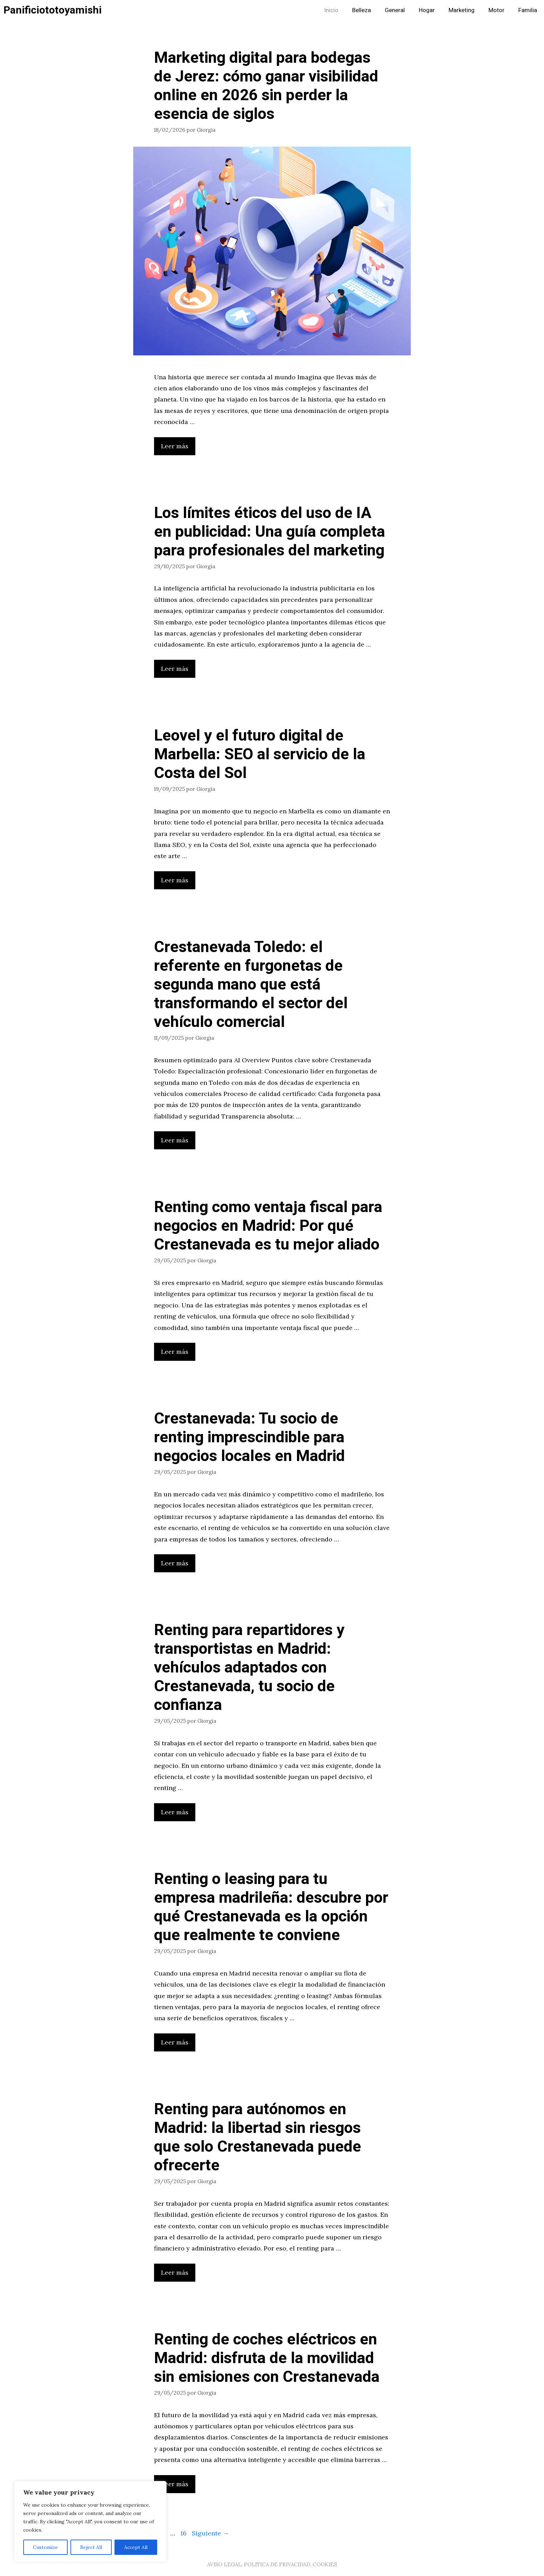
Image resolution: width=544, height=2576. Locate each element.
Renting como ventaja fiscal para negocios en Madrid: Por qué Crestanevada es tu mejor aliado (268, 1226)
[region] (90, 2521)
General (395, 10)
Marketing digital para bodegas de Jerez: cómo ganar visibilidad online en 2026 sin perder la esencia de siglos (266, 86)
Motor (496, 10)
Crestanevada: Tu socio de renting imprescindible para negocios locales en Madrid (249, 1437)
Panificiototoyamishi (52, 10)
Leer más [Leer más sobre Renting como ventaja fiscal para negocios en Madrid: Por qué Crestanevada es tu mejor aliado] (174, 1352)
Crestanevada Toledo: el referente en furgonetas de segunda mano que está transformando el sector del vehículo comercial (251, 985)
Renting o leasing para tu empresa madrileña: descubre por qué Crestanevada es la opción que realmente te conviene (271, 1907)
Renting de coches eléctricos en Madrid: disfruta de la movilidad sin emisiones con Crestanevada (267, 2358)
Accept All (135, 2547)
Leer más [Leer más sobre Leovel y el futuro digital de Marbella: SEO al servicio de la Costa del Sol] (174, 880)
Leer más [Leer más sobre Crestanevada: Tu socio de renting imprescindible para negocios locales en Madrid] (174, 1563)
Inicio (331, 10)
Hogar (427, 10)
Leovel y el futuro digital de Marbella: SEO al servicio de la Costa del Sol (259, 754)
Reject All (91, 2547)
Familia (527, 10)
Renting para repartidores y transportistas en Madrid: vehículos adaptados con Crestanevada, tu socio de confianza (249, 1668)
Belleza (361, 10)
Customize (45, 2547)
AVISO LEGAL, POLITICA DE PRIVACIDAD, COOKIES (272, 2564)
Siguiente (210, 2533)
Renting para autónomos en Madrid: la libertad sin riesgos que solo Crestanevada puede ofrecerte (257, 2137)
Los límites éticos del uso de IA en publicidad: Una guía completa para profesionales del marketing (269, 532)
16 (184, 2533)
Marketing (462, 10)
